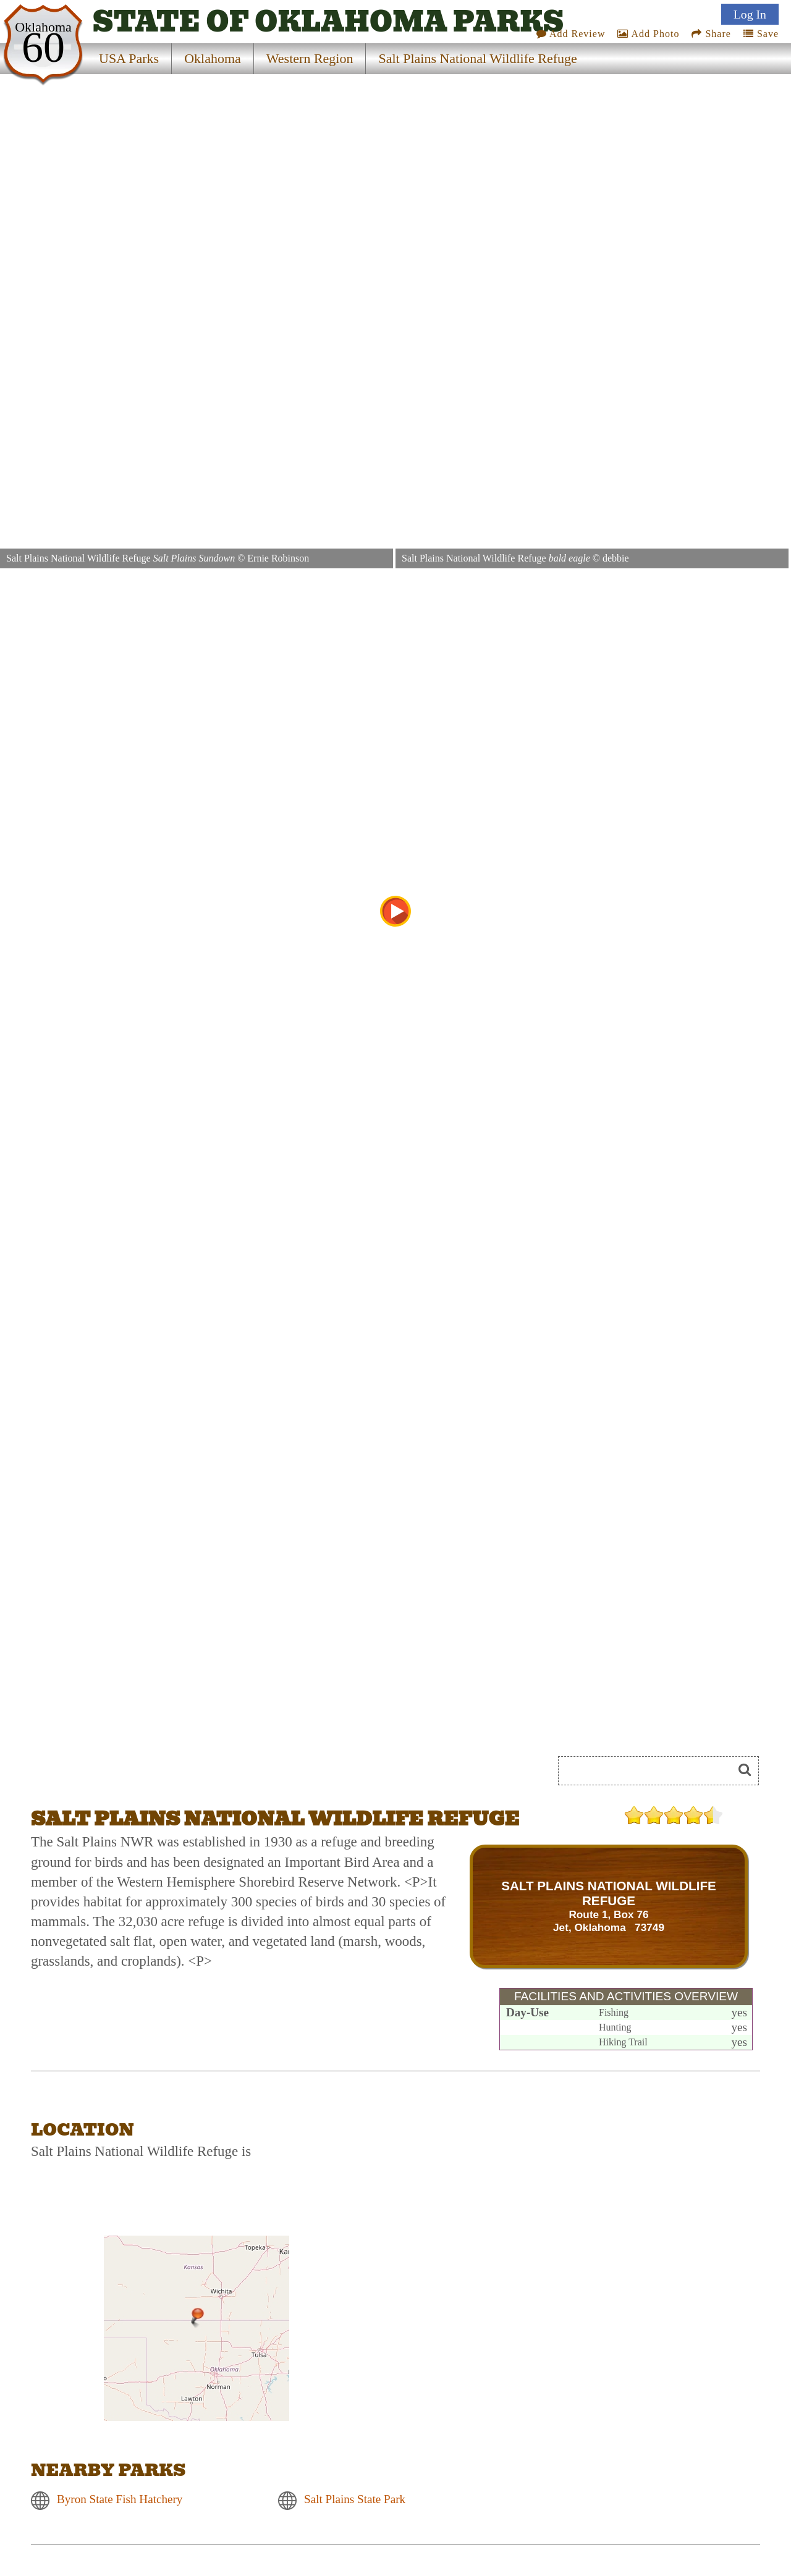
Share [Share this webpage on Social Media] (711, 33)
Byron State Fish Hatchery (119, 2499)
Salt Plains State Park (354, 2499)
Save (761, 33)
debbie (616, 558)
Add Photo (648, 33)
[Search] (650, 1771)
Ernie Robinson (278, 558)
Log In (750, 14)
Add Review (571, 33)
